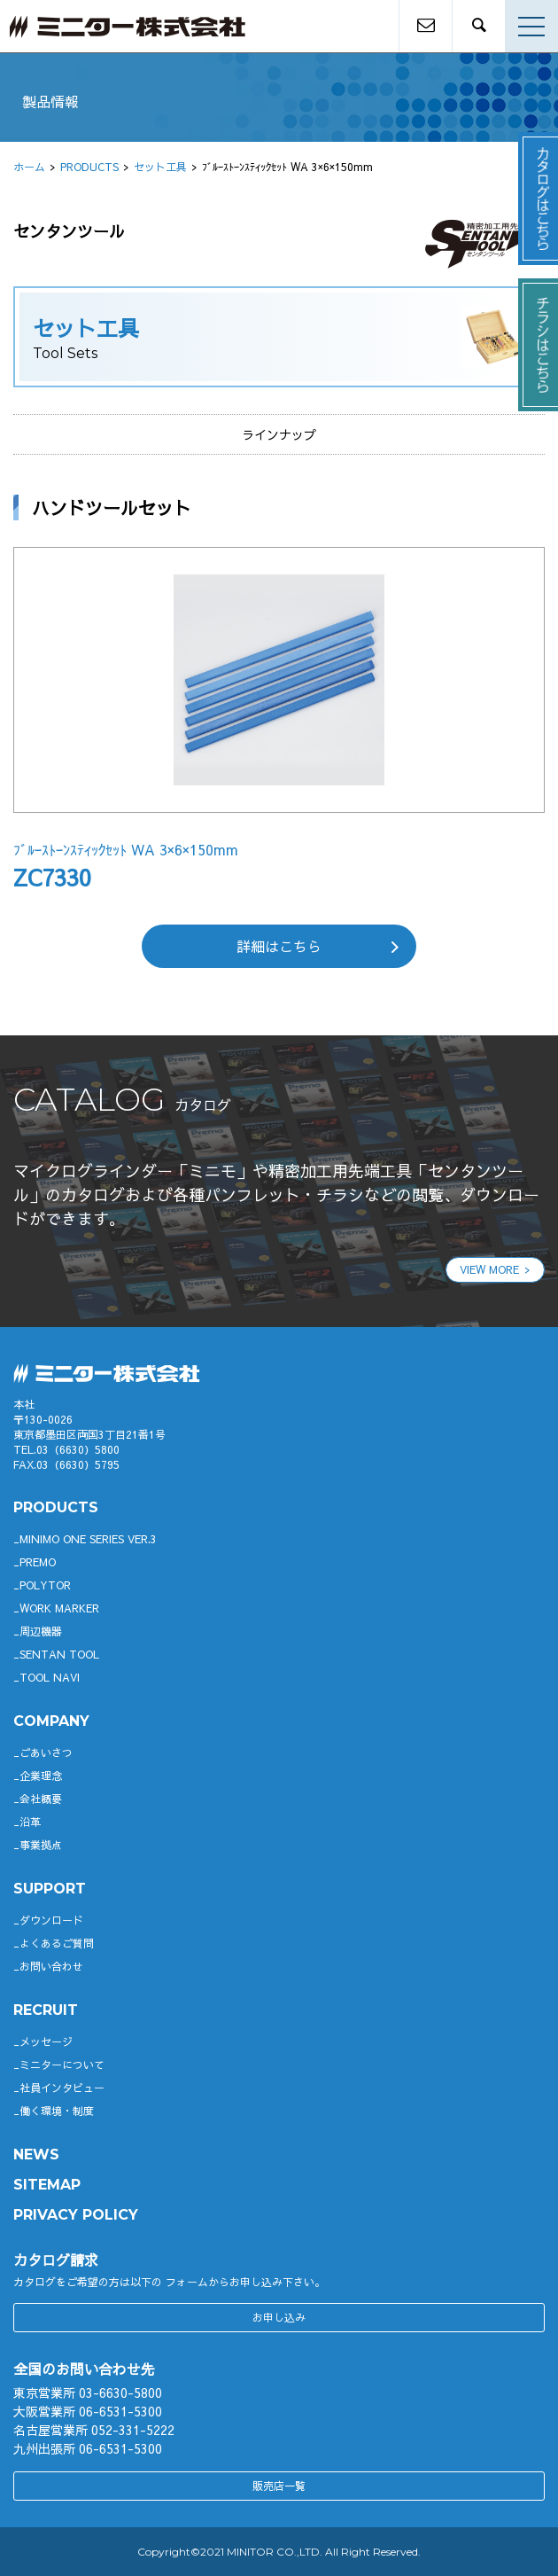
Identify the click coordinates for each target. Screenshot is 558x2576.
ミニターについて (62, 2064)
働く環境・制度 (56, 2111)
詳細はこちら (279, 946)
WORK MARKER (59, 1608)
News (36, 2154)
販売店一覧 (279, 2485)
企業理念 (40, 1775)
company (51, 1721)
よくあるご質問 (56, 1943)
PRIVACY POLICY (75, 2214)
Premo (37, 1562)
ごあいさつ (46, 1752)
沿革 (30, 1822)
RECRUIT (45, 2010)
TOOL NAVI (49, 1677)
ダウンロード (51, 1920)
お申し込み (279, 2317)
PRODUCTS (89, 167)
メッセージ (46, 2041)
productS (55, 1507)
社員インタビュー (62, 2087)
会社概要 (40, 1798)
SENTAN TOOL (59, 1654)
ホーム (29, 167)
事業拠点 (40, 1845)
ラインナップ (279, 434)
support (49, 1888)
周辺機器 (40, 1631)
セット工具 (160, 167)
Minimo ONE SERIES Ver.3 (88, 1539)
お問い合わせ (51, 1966)
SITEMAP (47, 2184)
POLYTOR (45, 1585)
